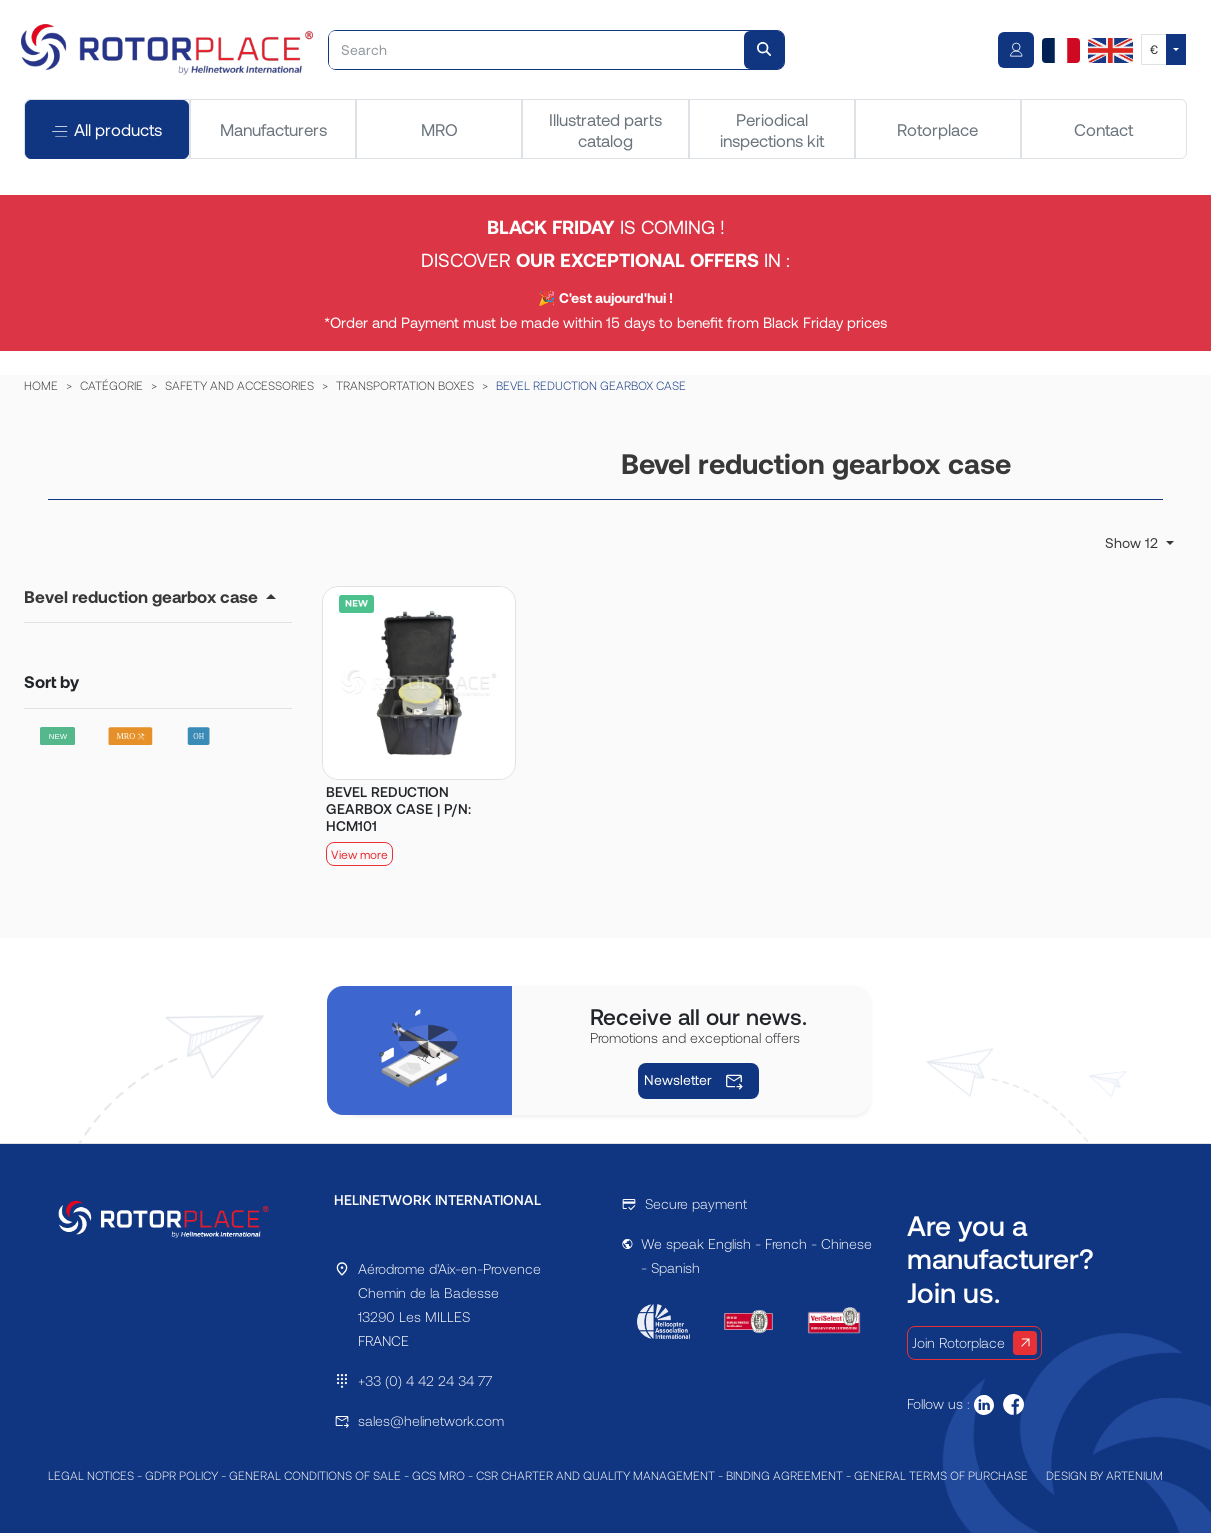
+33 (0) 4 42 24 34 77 (425, 1380)
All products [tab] (107, 129)
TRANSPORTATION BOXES (405, 385)
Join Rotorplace (974, 1343)
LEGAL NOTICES (91, 1475)
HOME (41, 385)
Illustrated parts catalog (605, 129)
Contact (1103, 129)
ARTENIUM (1134, 1475)
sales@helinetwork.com (431, 1420)
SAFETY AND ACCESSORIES (239, 385)
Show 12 (1133, 542)
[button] (150, 596)
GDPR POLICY (181, 1475)
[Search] (537, 50)
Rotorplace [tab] (937, 129)
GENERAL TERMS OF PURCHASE (941, 1475)
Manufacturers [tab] (273, 129)
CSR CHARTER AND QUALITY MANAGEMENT (595, 1475)
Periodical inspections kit (772, 129)
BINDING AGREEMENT (784, 1475)
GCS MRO (438, 1475)
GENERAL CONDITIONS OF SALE (315, 1475)
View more (359, 854)
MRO (439, 129)
